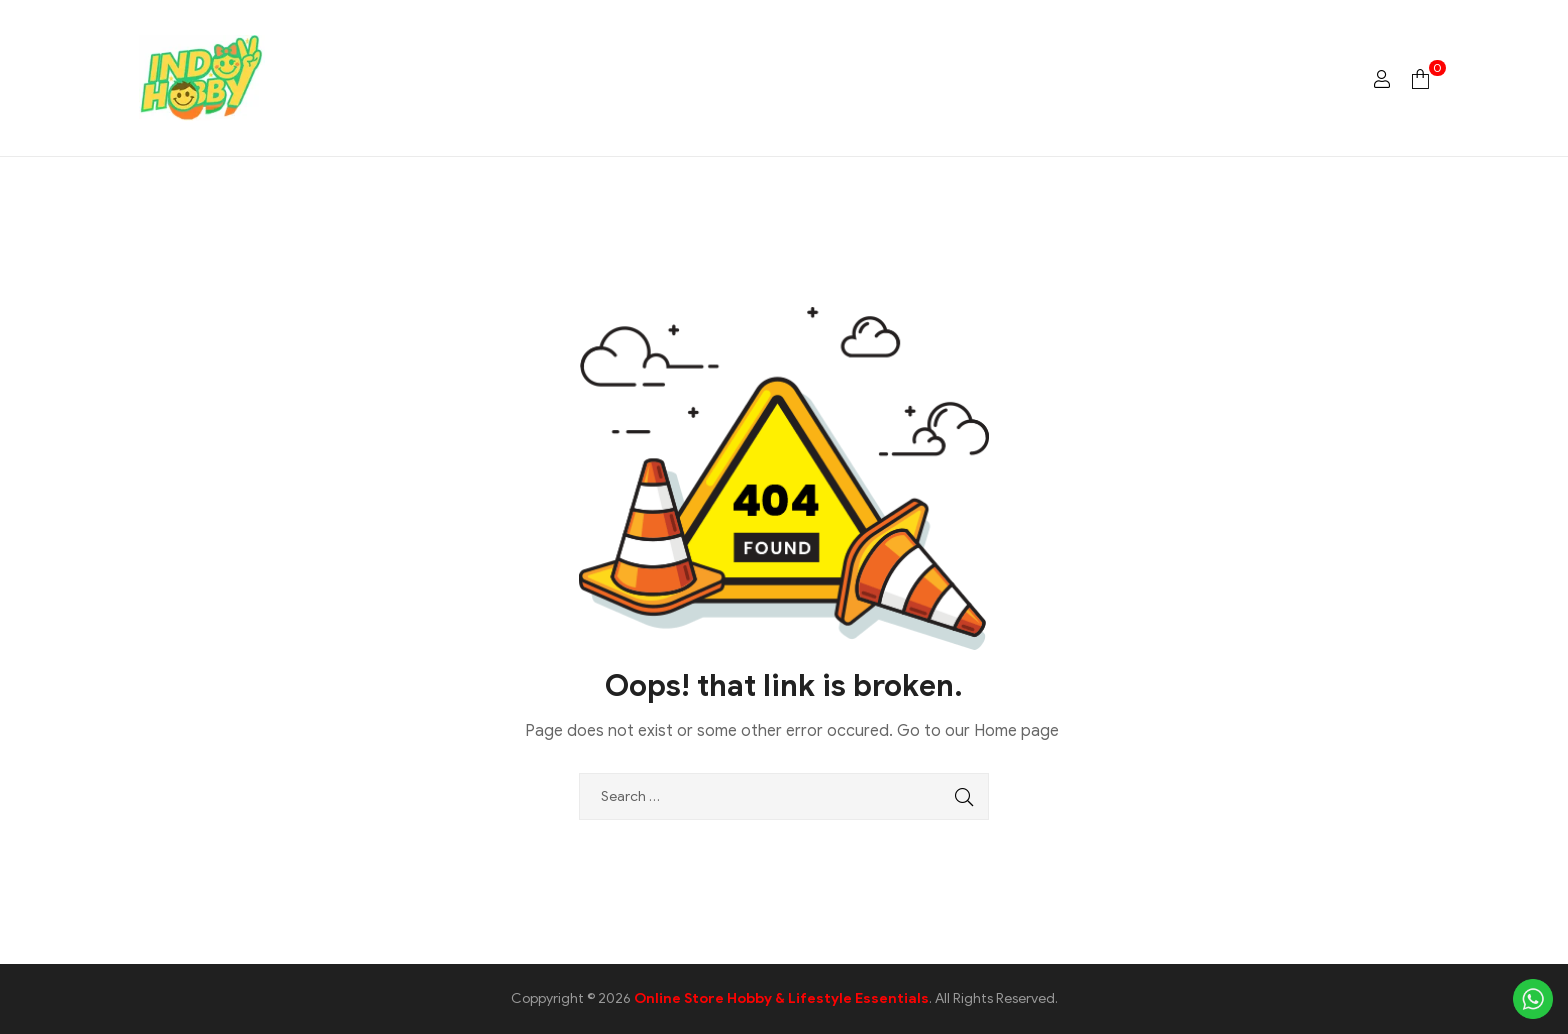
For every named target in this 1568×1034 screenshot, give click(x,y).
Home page (1016, 731)
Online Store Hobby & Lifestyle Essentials (781, 998)
